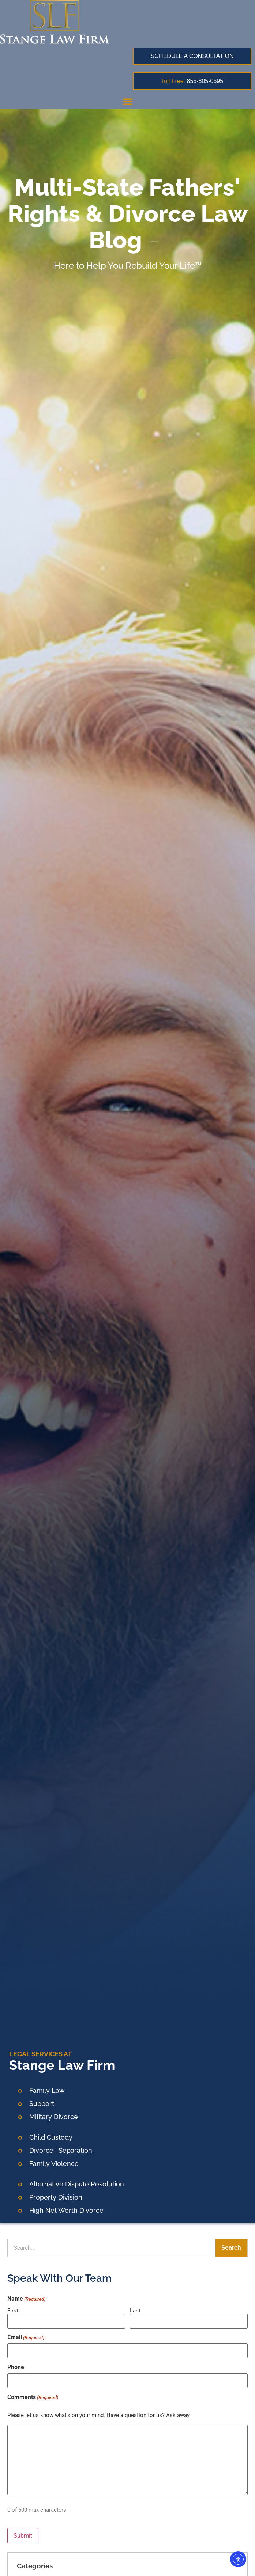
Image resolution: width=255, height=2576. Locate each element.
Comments (32, 2397)
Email (25, 2337)
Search (231, 2247)
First (12, 2310)
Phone (15, 2367)
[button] (127, 101)
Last (135, 2310)
